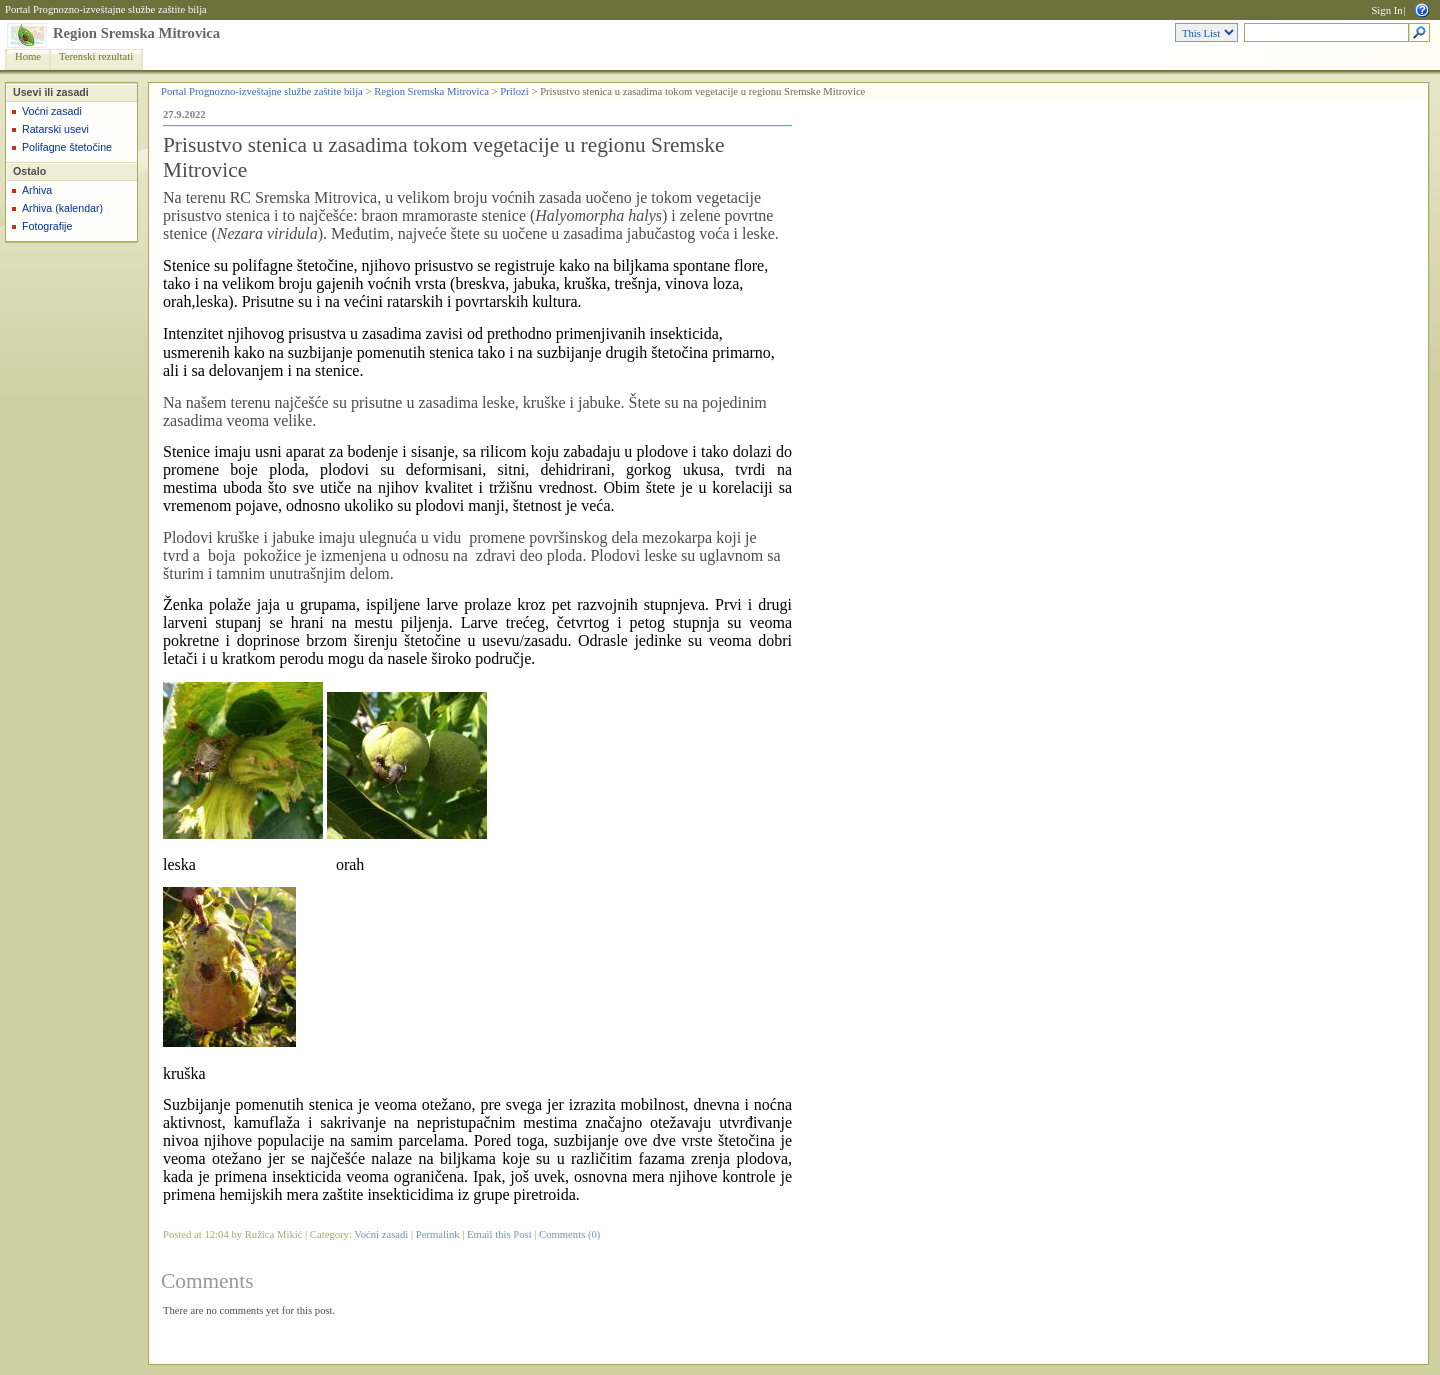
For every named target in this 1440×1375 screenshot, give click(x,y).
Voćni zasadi (52, 111)
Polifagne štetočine (67, 147)
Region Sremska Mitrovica (136, 33)
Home (28, 56)
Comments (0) (569, 1234)
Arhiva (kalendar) (62, 208)
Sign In (1386, 10)
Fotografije (47, 226)
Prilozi (514, 91)
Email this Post (499, 1234)
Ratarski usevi (55, 129)
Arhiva (37, 190)
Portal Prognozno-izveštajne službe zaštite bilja (106, 9)
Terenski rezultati (96, 56)
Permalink (438, 1234)
